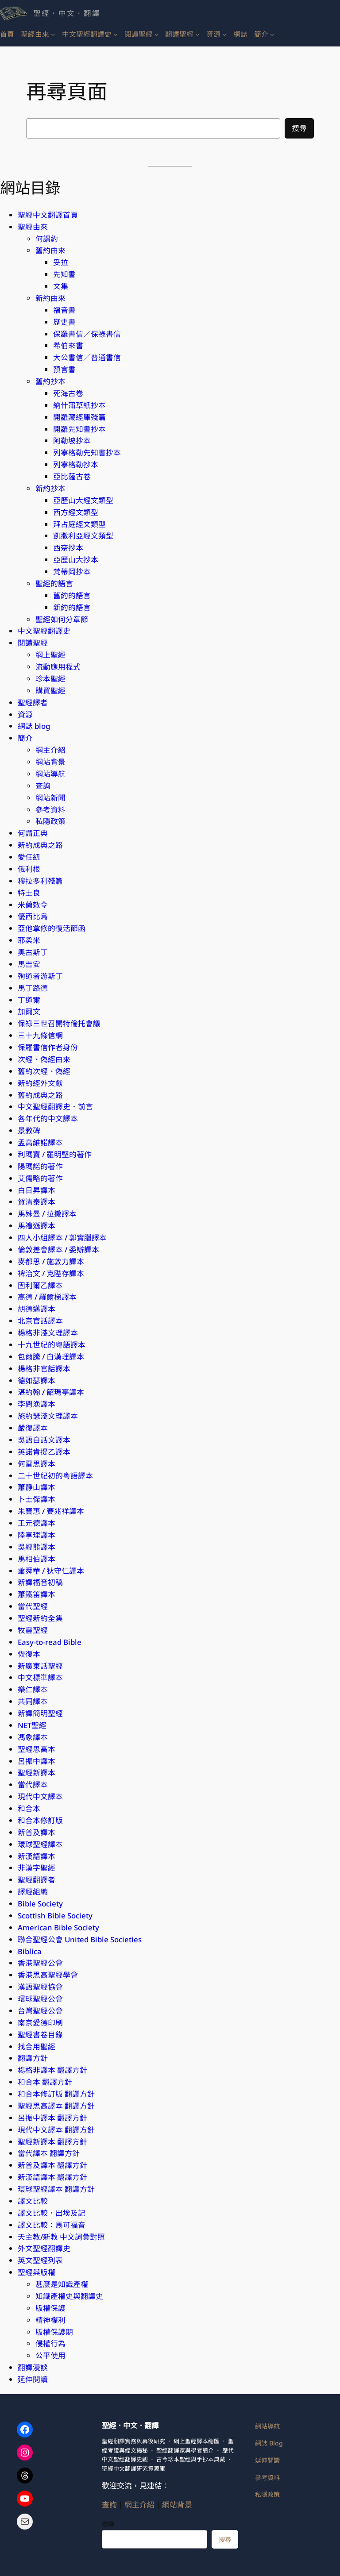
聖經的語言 (54, 583)
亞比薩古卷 (72, 476)
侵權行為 (50, 2343)
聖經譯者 (33, 702)
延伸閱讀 (33, 2379)
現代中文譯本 (40, 1796)
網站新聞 (50, 798)
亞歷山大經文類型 (83, 500)
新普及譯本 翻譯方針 (52, 2165)
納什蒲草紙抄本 (79, 405)
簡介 (25, 738)
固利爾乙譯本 (40, 1285)
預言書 (64, 369)
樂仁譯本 (33, 1689)
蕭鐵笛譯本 (36, 1594)
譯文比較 (33, 2201)
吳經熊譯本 (36, 1547)
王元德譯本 (36, 1523)
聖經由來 (33, 227)
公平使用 (50, 2355)
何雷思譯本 (36, 1464)
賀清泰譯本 (36, 1202)
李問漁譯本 (36, 1404)
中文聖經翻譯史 (44, 631)
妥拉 (60, 262)
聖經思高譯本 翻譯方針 (56, 2106)
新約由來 (50, 298)
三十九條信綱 (40, 1035)
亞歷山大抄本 (75, 559)
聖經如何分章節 (61, 619)
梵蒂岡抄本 (72, 571)
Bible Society (40, 1903)
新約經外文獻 (40, 1083)
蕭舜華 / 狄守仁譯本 (51, 1571)
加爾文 (29, 1011)
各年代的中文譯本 (48, 1118)
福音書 (64, 310)
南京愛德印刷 (40, 2023)
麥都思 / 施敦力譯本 (51, 1261)
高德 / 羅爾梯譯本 (47, 1297)
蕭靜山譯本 (36, 1487)
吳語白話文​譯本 (44, 1440)
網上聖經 (50, 655)
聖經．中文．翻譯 (66, 13)
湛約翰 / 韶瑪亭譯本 (51, 1392)
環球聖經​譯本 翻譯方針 (56, 2189)
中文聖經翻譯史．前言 (55, 1106)
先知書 (64, 274)
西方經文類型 (75, 512)
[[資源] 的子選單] (224, 34)
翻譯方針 (33, 2058)
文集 (60, 286)
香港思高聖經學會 (48, 1975)
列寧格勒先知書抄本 (87, 452)
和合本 (29, 1808)
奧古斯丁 (33, 952)
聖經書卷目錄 (40, 2034)
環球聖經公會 (40, 1999)
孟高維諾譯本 (40, 1142)
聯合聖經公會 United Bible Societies (80, 1939)
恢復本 (29, 1654)
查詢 (42, 786)
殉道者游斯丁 (40, 976)
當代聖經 (33, 1606)
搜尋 (299, 128)
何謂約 (46, 239)
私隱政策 (50, 821)
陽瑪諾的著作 (40, 1166)
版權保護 (50, 2308)
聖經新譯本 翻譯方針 (52, 2142)
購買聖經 (50, 690)
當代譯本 (33, 1784)
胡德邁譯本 (36, 1309)
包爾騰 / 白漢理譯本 (51, 1357)
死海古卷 (68, 393)
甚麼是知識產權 (61, 2284)
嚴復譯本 (33, 1428)
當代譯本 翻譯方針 (49, 2153)
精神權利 (50, 2320)
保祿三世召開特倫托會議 (59, 1023)
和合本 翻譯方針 (45, 2082)
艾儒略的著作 (40, 1178)
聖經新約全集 (40, 1618)
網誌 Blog (269, 2443)
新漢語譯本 (36, 1856)
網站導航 (50, 774)
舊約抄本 (50, 381)
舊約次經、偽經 (44, 1071)
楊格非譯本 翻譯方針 (52, 2070)
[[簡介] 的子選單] (272, 34)
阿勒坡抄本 (72, 440)
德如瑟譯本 (36, 1380)
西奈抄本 (68, 548)
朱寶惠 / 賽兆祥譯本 (51, 1511)
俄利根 (29, 869)
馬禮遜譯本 (36, 1226)
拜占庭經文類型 (79, 524)
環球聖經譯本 (40, 1844)
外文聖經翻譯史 (44, 2248)
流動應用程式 (58, 667)
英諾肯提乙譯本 (44, 1452)
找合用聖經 (36, 2046)
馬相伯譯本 (36, 1559)
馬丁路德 (33, 988)
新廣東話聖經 (40, 1666)
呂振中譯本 (36, 1761)
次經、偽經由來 (44, 1059)
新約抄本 (50, 488)
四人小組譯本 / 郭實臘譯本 (62, 1237)
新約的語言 (72, 607)
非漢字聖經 (36, 1868)
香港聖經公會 (40, 1963)
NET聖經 (32, 1725)
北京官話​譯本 (40, 1321)
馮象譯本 (33, 1737)
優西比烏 (33, 916)
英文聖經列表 (40, 2260)
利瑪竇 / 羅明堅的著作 (55, 1154)
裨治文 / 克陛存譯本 (51, 1273)
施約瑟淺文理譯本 (48, 1416)
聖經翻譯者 (36, 1880)
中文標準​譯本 (40, 1677)
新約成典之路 (40, 845)
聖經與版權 (36, 2272)
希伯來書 (68, 345)
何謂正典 (33, 833)
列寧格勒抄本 (75, 464)
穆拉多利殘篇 (40, 881)
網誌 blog (34, 726)
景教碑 (29, 1130)
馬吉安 (29, 964)
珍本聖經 (50, 679)
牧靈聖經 (33, 1630)
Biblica (30, 1951)
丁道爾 (29, 1000)
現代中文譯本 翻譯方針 (56, 2130)
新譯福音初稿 (40, 1582)
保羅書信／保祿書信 (87, 334)
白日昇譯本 (36, 1190)
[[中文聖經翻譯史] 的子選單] (115, 34)
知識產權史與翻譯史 (69, 2296)
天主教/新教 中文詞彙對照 (61, 2237)
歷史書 (64, 322)
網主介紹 (50, 750)
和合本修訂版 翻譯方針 (56, 2094)
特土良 (29, 893)
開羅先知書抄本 (79, 429)
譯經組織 (33, 1892)
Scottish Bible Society (55, 1915)
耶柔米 (29, 940)
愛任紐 (29, 857)
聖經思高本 (36, 1749)
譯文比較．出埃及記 (51, 2213)
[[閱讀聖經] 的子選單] (156, 34)
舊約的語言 (72, 595)
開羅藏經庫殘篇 (79, 417)
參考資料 (50, 810)
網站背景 (50, 762)
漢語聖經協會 (40, 1987)
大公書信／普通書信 (87, 357)
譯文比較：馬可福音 (51, 2225)
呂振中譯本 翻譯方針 (52, 2118)
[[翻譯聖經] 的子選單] (197, 34)
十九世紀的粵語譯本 (51, 1345)
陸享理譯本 (36, 1535)
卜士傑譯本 (36, 1499)
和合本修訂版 (40, 1820)
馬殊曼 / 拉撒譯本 (47, 1214)
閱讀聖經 (33, 643)
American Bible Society (58, 1927)
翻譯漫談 (33, 2367)
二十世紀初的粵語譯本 (55, 1476)
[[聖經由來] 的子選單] (53, 34)
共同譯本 (33, 1701)
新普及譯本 (36, 1832)
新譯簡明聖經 (40, 1713)
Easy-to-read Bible (49, 1642)
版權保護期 (54, 2332)
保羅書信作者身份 (48, 1047)
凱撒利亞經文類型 (83, 536)
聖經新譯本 (36, 1772)
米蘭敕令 (33, 905)
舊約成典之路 (40, 1095)
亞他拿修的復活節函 (51, 928)
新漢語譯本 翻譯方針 (52, 2177)
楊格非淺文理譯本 (48, 1333)
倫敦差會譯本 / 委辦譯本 (58, 1249)
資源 (25, 714)
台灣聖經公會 (40, 2011)
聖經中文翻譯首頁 (48, 215)
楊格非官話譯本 (44, 1368)
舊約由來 (50, 250)
